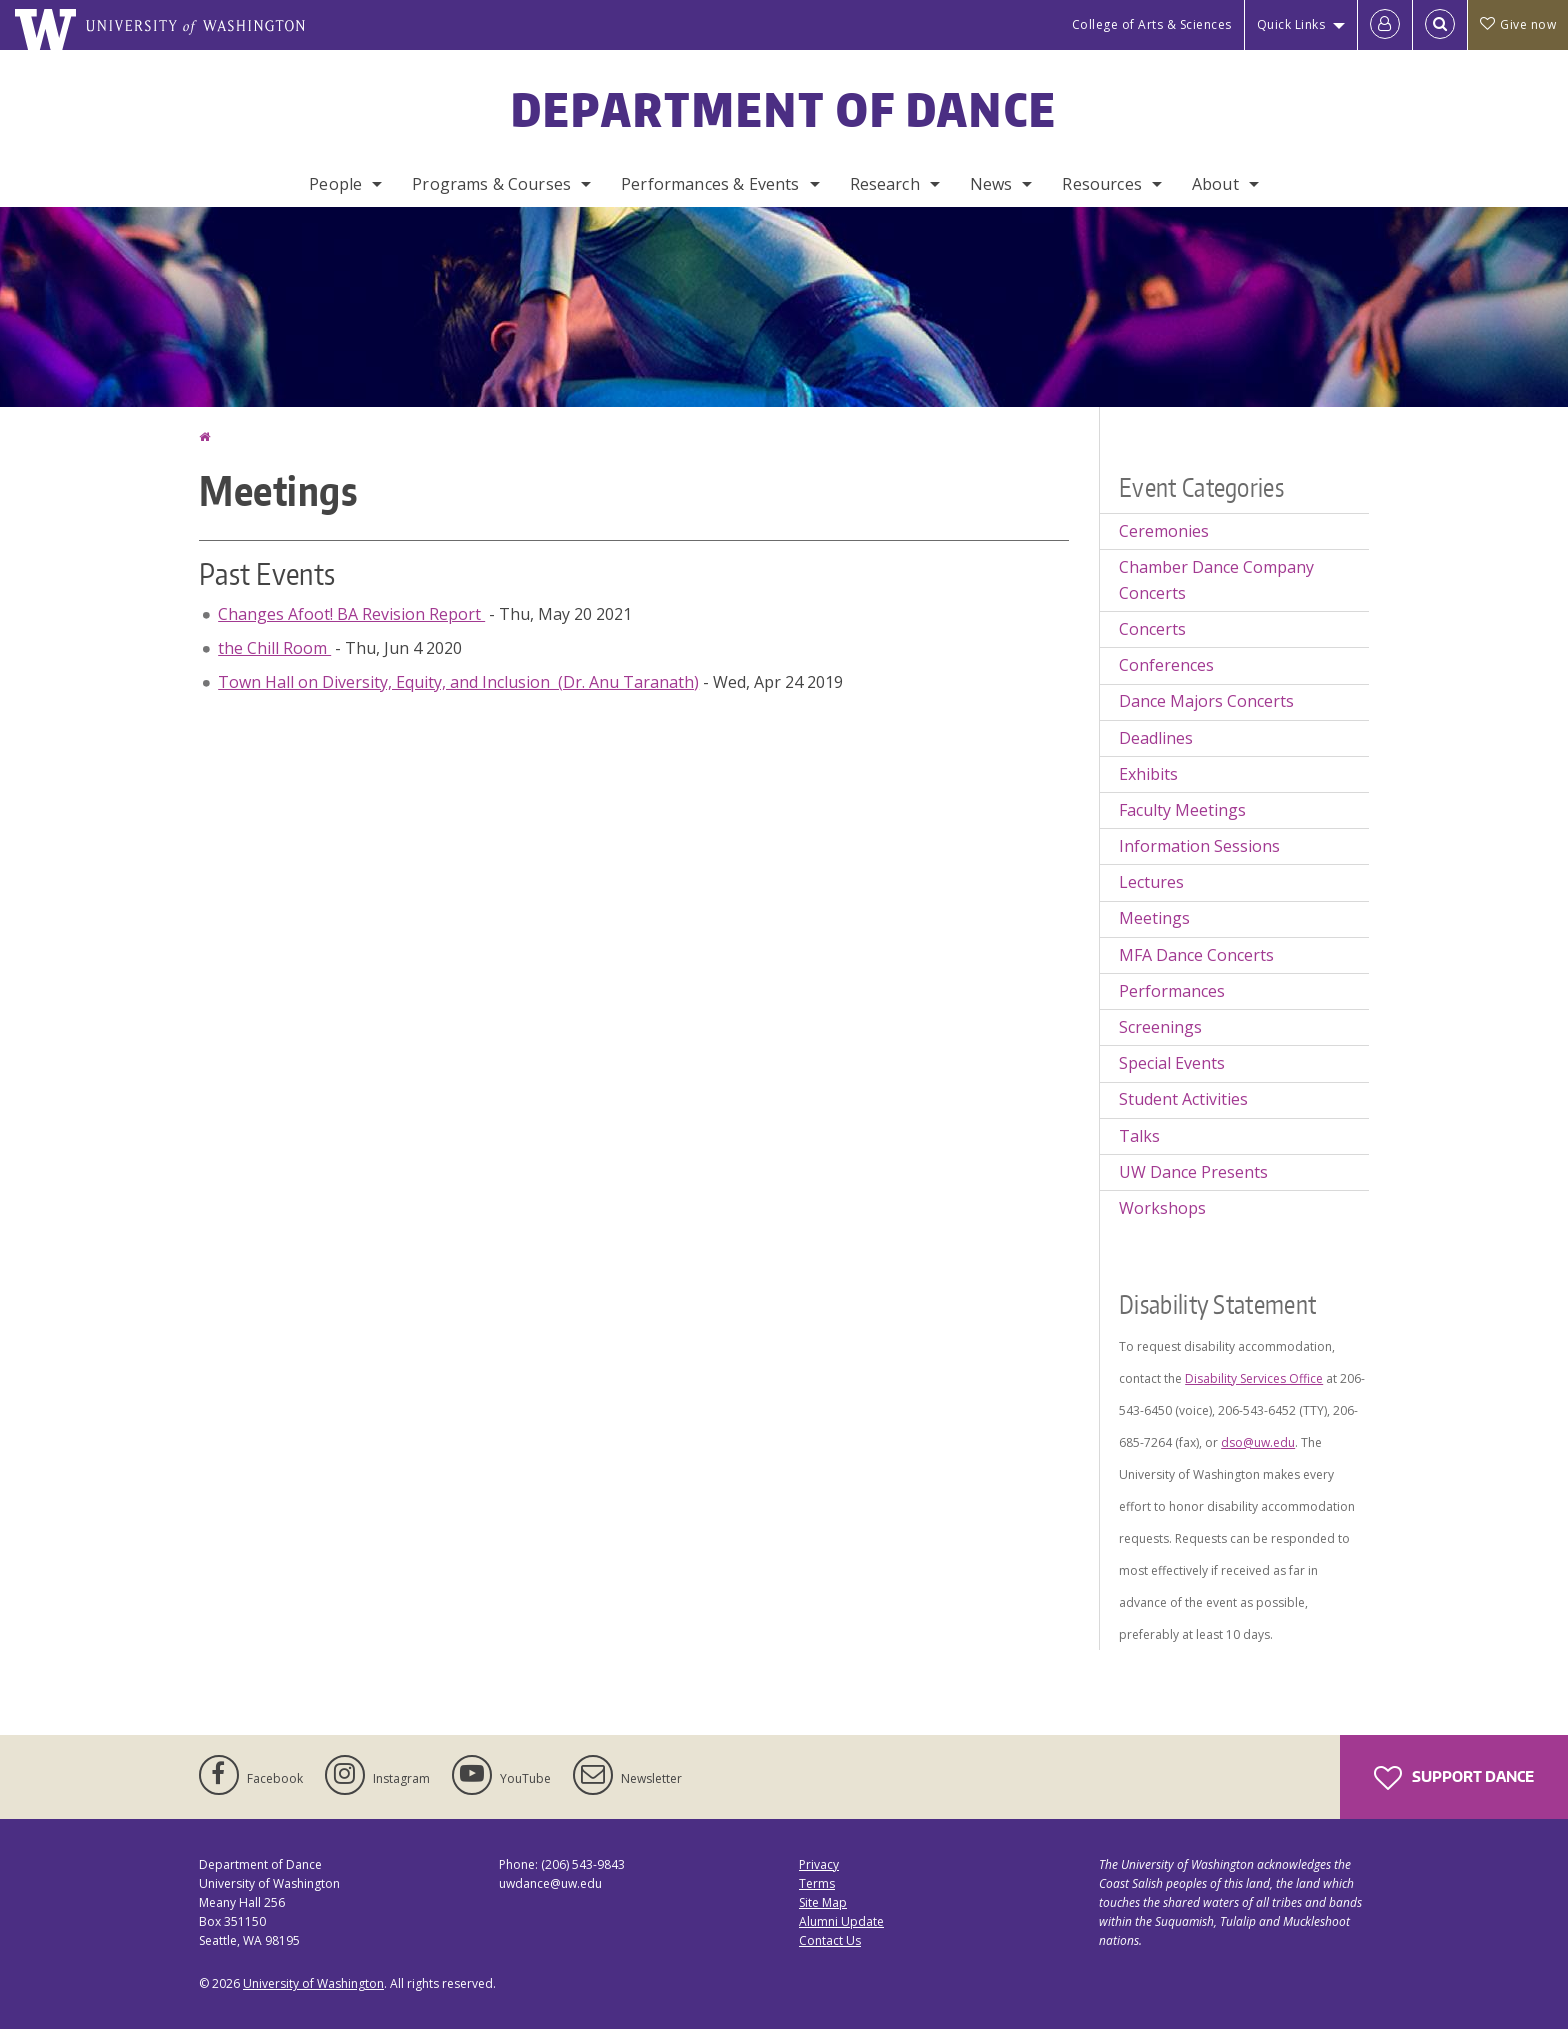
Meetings (1154, 918)
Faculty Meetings (1182, 810)
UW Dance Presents (1193, 1172)
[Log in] (1385, 25)
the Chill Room (274, 648)
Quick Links (1291, 24)
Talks (1139, 1136)
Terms (817, 1883)
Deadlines (1156, 738)
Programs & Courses (491, 184)
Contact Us (830, 1940)
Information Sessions (1199, 846)
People (335, 184)
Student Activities (1183, 1099)
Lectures (1151, 882)
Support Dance (1454, 1778)
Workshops (1162, 1208)
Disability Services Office (1254, 1378)
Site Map (823, 1902)
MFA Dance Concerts (1196, 955)
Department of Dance (784, 109)
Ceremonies (1164, 531)
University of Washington (313, 1983)
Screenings (1160, 1027)
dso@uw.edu (1258, 1442)
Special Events (1172, 1063)
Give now (1518, 24)
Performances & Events (710, 184)
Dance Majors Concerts (1206, 701)
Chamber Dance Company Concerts (1216, 580)
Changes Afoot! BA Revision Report (351, 614)
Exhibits (1148, 774)
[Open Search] (1440, 25)
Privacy (819, 1864)
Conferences (1166, 665)
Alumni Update (841, 1921)
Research (885, 184)
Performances (1172, 991)
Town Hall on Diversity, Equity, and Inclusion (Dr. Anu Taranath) (458, 682)
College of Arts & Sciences (1152, 24)
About (1215, 184)
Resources (1101, 184)
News (991, 184)
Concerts (1152, 629)
